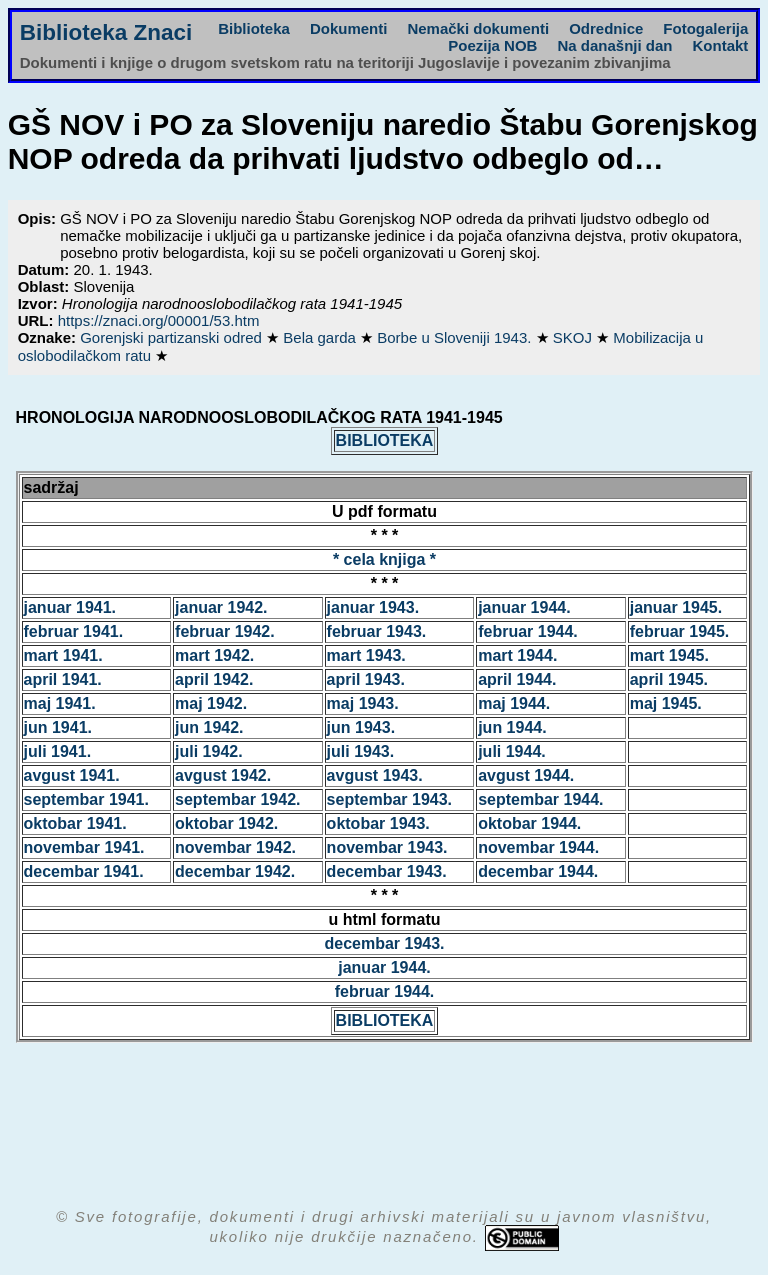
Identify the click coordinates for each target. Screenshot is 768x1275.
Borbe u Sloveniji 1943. (456, 337)
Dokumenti (349, 28)
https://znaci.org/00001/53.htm (159, 320)
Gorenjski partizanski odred (173, 337)
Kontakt (720, 45)
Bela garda (321, 337)
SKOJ (574, 337)
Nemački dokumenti (478, 28)
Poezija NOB (492, 45)
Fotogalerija (705, 28)
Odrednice (606, 28)
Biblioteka (254, 28)
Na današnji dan (614, 45)
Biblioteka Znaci (106, 32)
